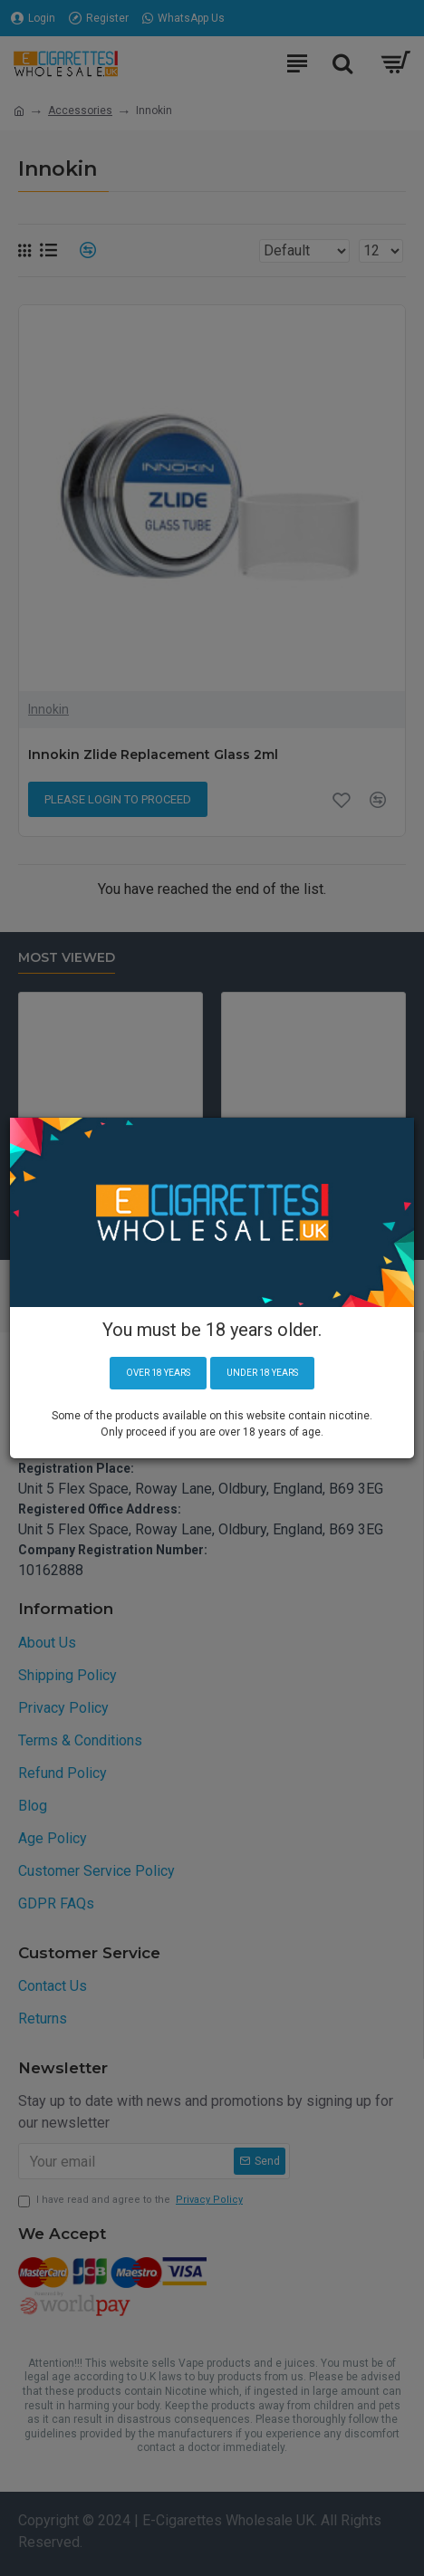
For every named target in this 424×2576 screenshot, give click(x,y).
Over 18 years (158, 1373)
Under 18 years (262, 1373)
